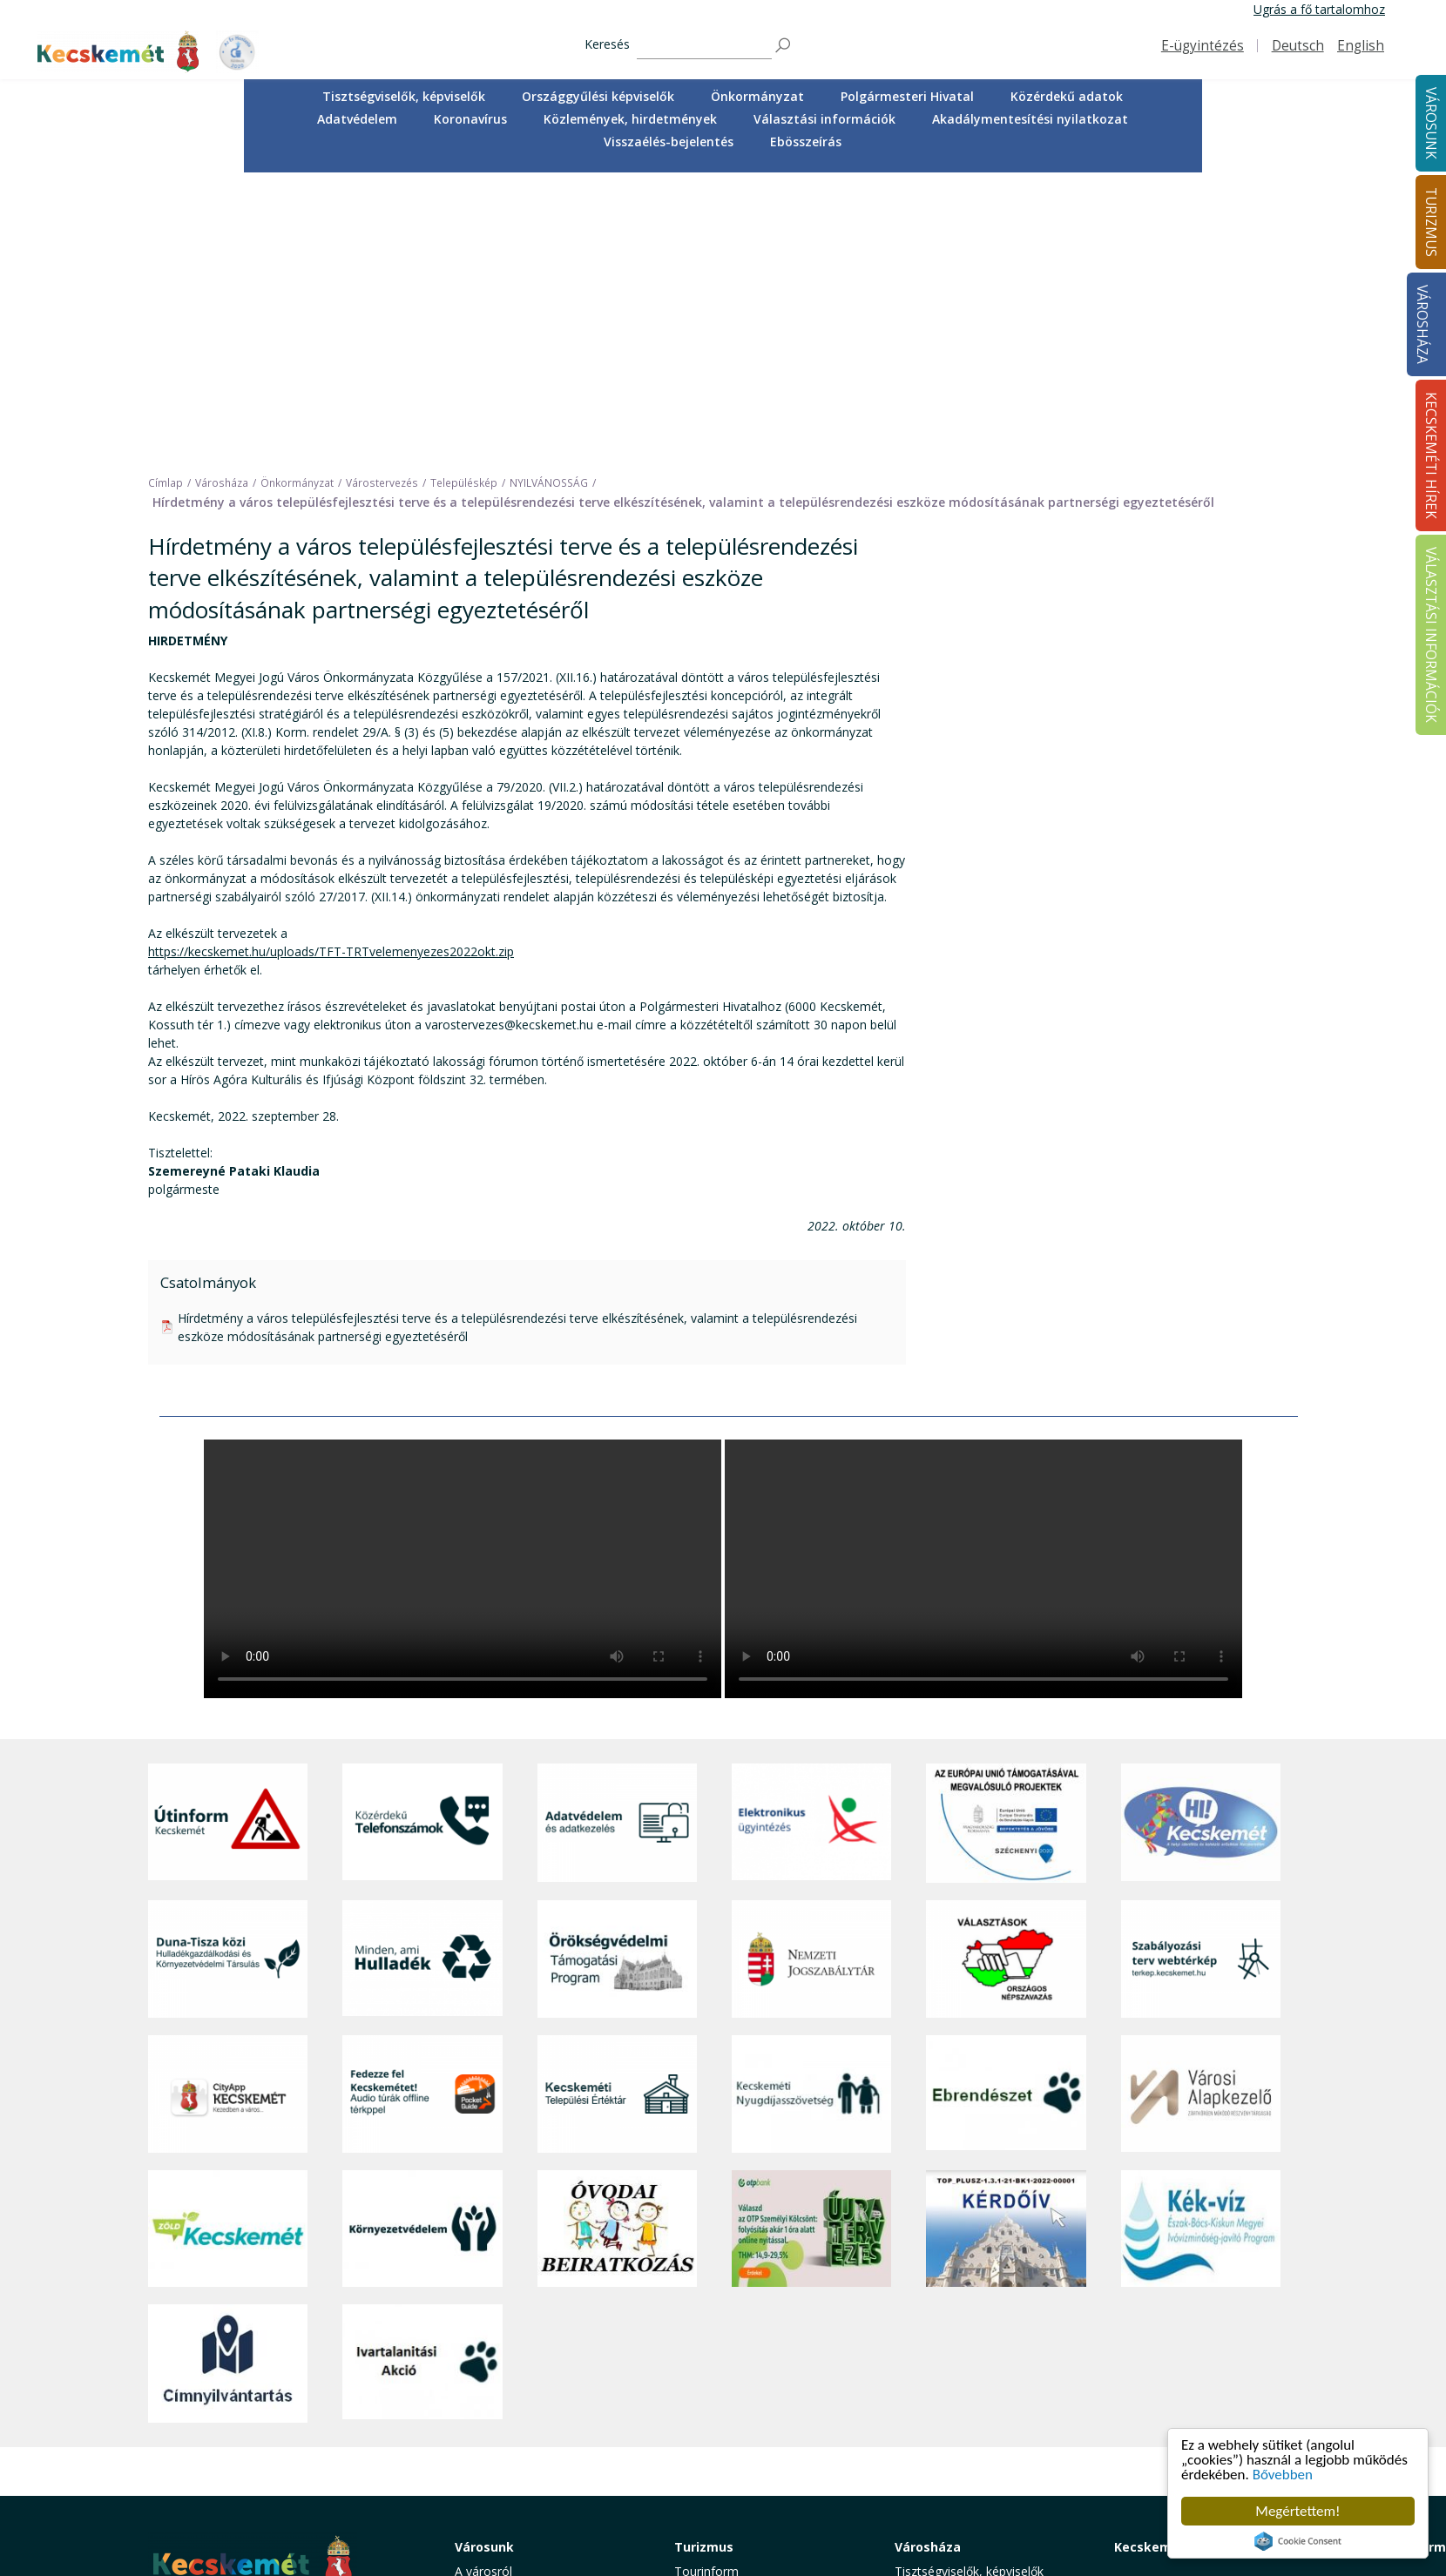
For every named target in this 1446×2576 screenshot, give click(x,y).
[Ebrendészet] (1005, 1811)
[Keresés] (704, 45)
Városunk (484, 2264)
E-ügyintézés (1202, 45)
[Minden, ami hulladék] (422, 1676)
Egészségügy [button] (491, 2347)
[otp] (811, 1946)
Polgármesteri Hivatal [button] (907, 96)
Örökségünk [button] (708, 2327)
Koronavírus (470, 119)
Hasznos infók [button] (714, 2495)
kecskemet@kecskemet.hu (264, 2431)
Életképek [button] (482, 2444)
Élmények (701, 2366)
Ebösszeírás (805, 141)
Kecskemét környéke (733, 2385)
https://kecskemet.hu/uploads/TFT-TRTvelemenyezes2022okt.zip (331, 669)
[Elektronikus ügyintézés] (811, 1540)
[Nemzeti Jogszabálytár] (811, 1676)
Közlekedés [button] (487, 2405)
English (1360, 45)
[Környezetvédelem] (422, 1946)
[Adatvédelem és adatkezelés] (617, 1540)
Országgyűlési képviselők (598, 96)
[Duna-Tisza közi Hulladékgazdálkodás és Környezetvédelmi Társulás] (227, 1676)
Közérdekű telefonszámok (529, 2308)
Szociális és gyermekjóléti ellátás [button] (547, 2366)
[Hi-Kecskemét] (1200, 1540)
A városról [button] (483, 2288)
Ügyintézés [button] (486, 2327)
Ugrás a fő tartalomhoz (1319, 9)
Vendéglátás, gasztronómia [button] (751, 2425)
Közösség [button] (482, 2425)
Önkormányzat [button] (757, 96)
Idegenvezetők (715, 2308)
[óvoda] (617, 1946)
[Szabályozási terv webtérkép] (1200, 1676)
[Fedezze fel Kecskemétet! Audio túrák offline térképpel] (422, 1811)
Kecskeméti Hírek (1170, 2264)
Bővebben (1283, 2474)
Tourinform (706, 2288)
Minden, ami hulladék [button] (514, 2483)
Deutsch (1298, 45)
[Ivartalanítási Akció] (422, 2080)
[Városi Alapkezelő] (1200, 1811)
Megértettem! (1297, 2511)
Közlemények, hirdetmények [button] (630, 119)
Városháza (1422, 324)
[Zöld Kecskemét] (227, 1946)
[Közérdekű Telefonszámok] (422, 1540)
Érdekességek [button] (713, 2347)
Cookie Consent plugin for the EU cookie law (1297, 2541)
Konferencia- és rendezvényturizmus (730, 2470)
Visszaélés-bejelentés (668, 141)
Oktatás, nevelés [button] (502, 2385)
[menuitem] (403, 96)
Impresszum (183, 2470)
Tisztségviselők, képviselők (403, 96)
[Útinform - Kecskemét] (227, 1540)
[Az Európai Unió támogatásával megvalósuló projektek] (1005, 1540)
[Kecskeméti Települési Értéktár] (617, 1811)
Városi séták (708, 2405)
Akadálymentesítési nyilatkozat (1030, 119)
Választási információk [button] (824, 119)
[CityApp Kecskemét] (227, 1811)
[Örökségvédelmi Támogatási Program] (617, 1676)
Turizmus (703, 2264)
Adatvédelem (357, 119)
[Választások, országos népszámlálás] (1005, 1676)
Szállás (693, 2444)
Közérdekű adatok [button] (1066, 96)
